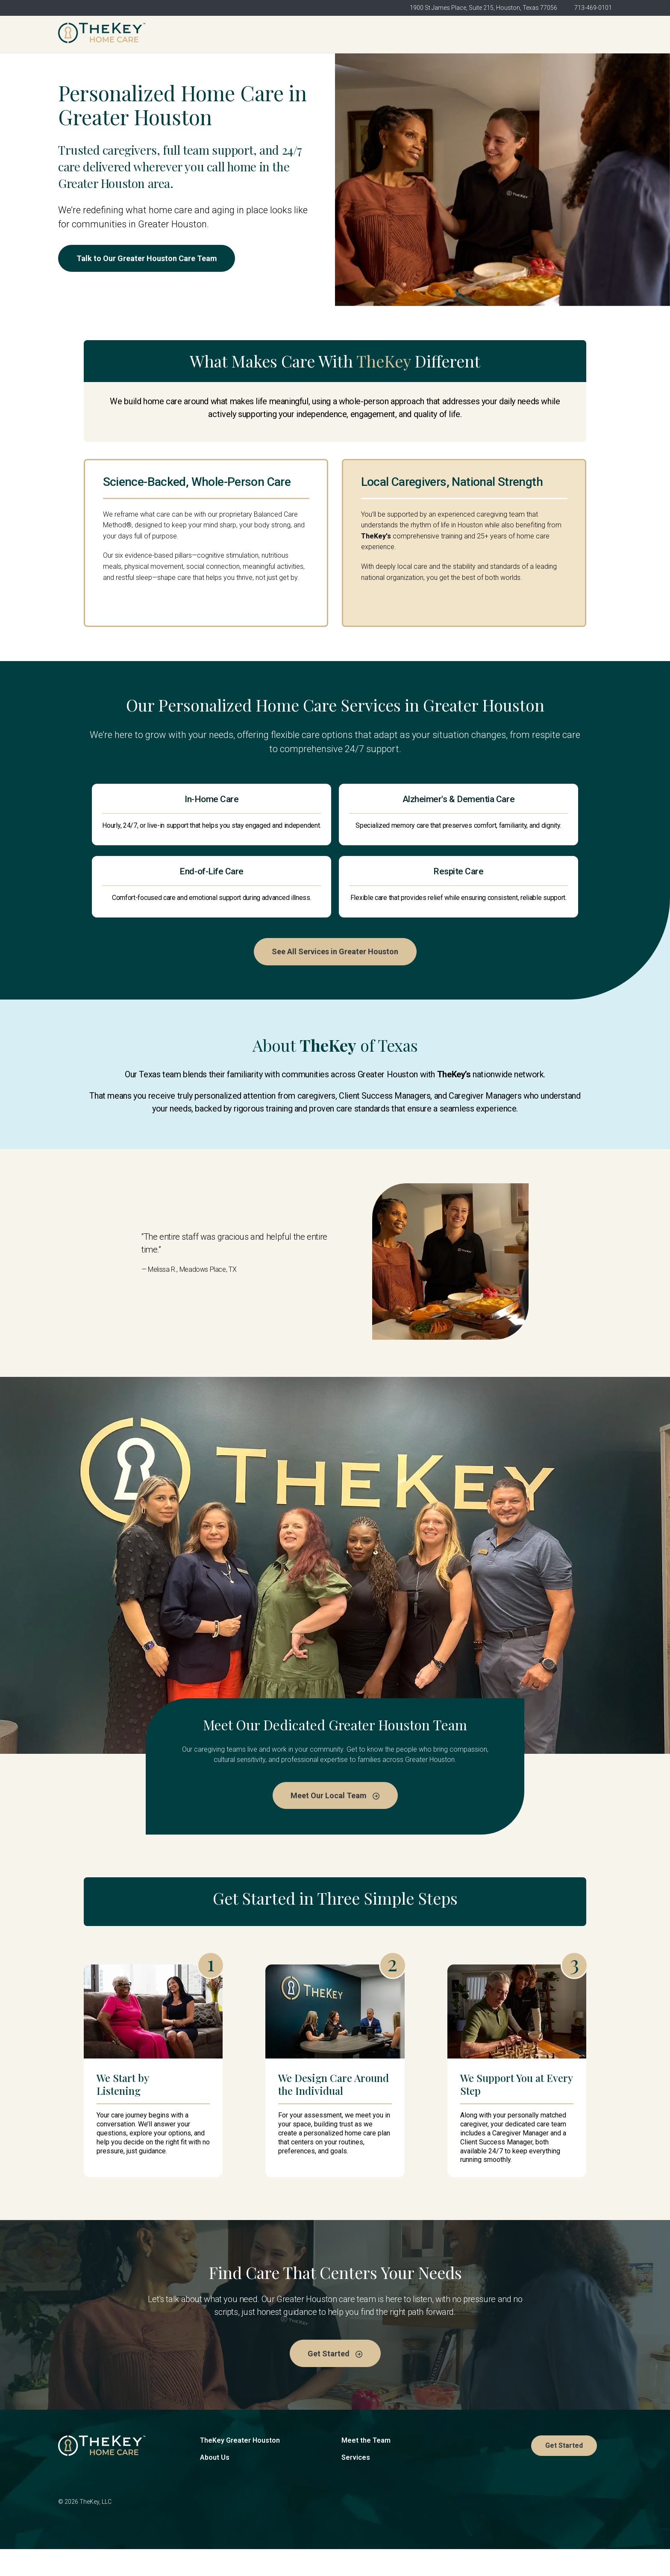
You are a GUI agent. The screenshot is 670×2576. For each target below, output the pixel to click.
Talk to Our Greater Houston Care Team (149, 258)
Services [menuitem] (463, 34)
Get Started (583, 34)
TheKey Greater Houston (240, 2467)
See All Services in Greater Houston (335, 976)
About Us (214, 2484)
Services (355, 2484)
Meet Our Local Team (335, 1821)
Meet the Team (366, 2467)
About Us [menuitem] (336, 34)
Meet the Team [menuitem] (400, 34)
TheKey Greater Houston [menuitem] (259, 34)
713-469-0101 (593, 7)
